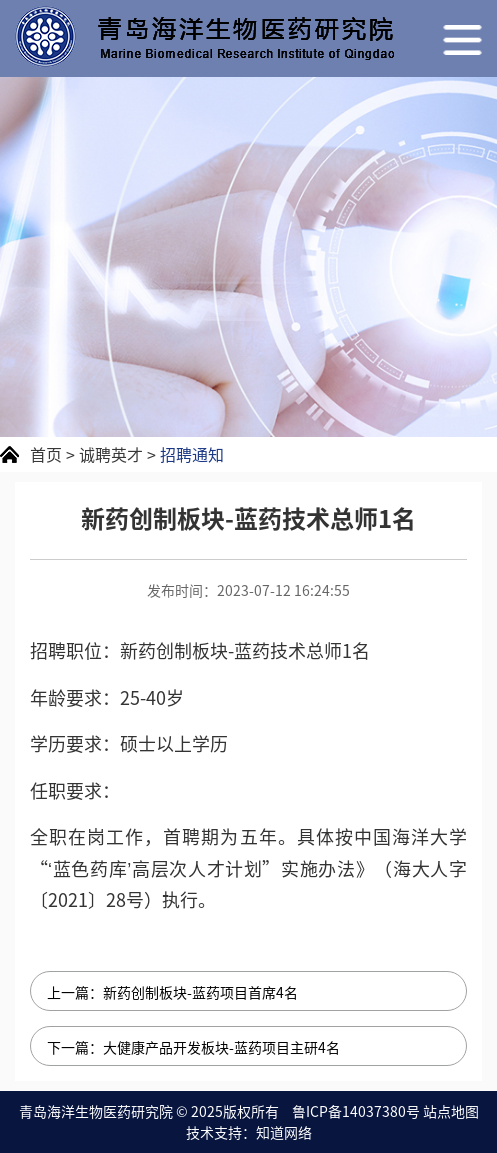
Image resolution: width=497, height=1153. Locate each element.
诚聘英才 (111, 454)
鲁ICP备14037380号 (356, 1111)
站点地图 (451, 1111)
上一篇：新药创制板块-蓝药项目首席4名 (172, 992)
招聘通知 (192, 454)
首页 (46, 454)
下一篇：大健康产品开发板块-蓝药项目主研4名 (193, 1047)
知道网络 (284, 1132)
